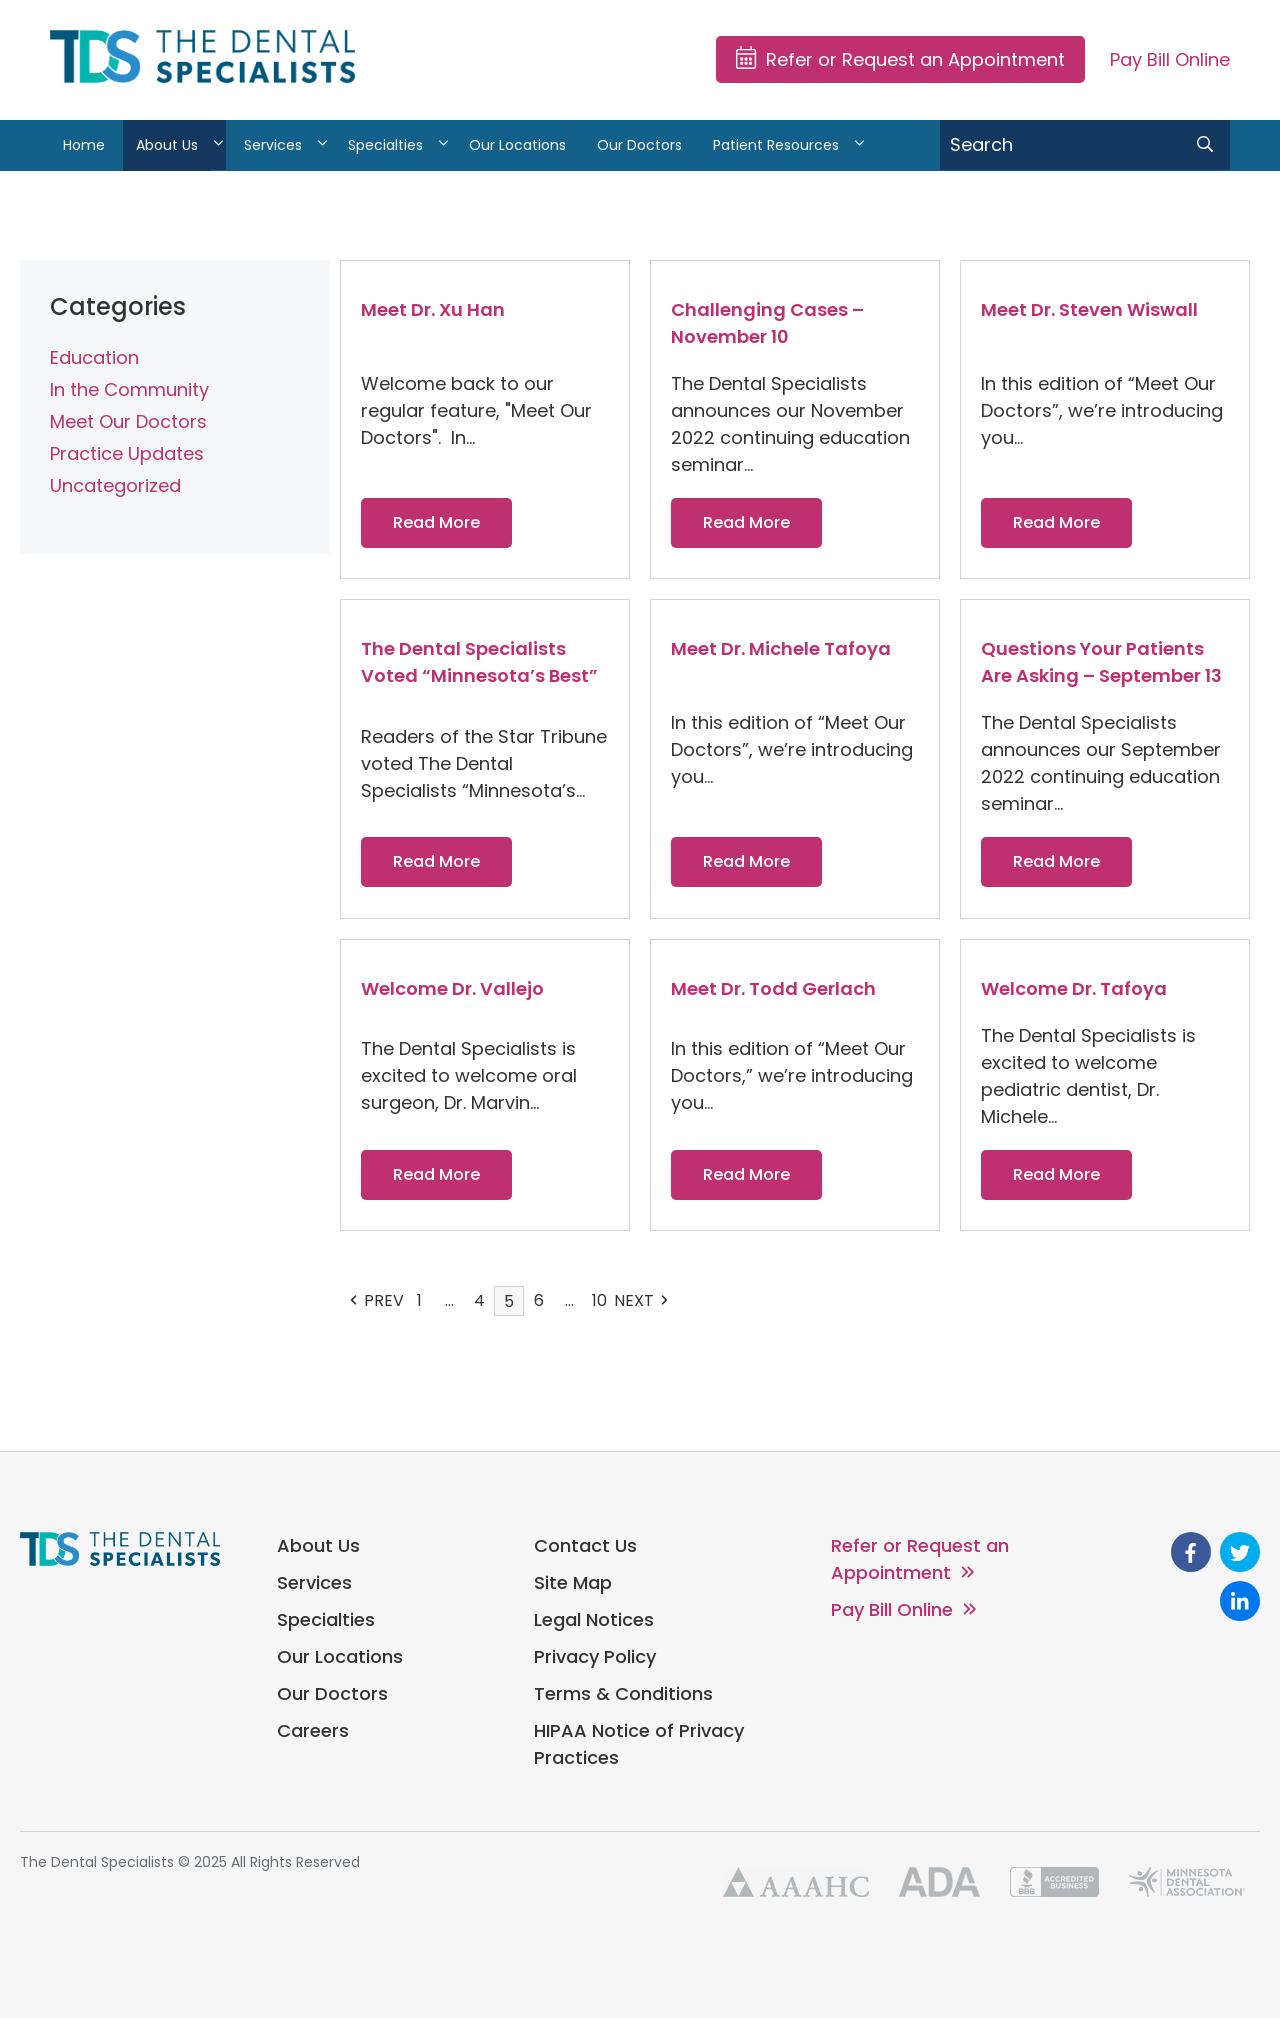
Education (94, 357)
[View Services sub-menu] (322, 145)
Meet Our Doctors (128, 421)
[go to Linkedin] (1240, 1601)
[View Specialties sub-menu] (443, 145)
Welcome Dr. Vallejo (452, 988)
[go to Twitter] (1240, 1552)
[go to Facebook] (1191, 1552)
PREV (377, 1300)
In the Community (129, 389)
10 (599, 1300)
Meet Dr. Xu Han (433, 309)
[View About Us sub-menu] (218, 145)
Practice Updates (127, 453)
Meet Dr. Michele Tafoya (781, 648)
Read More (436, 522)
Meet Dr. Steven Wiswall (1089, 309)
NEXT (641, 1300)
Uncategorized (115, 485)
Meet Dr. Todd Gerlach (773, 988)
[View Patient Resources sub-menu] (859, 145)
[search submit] (1205, 145)
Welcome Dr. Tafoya (1074, 988)
